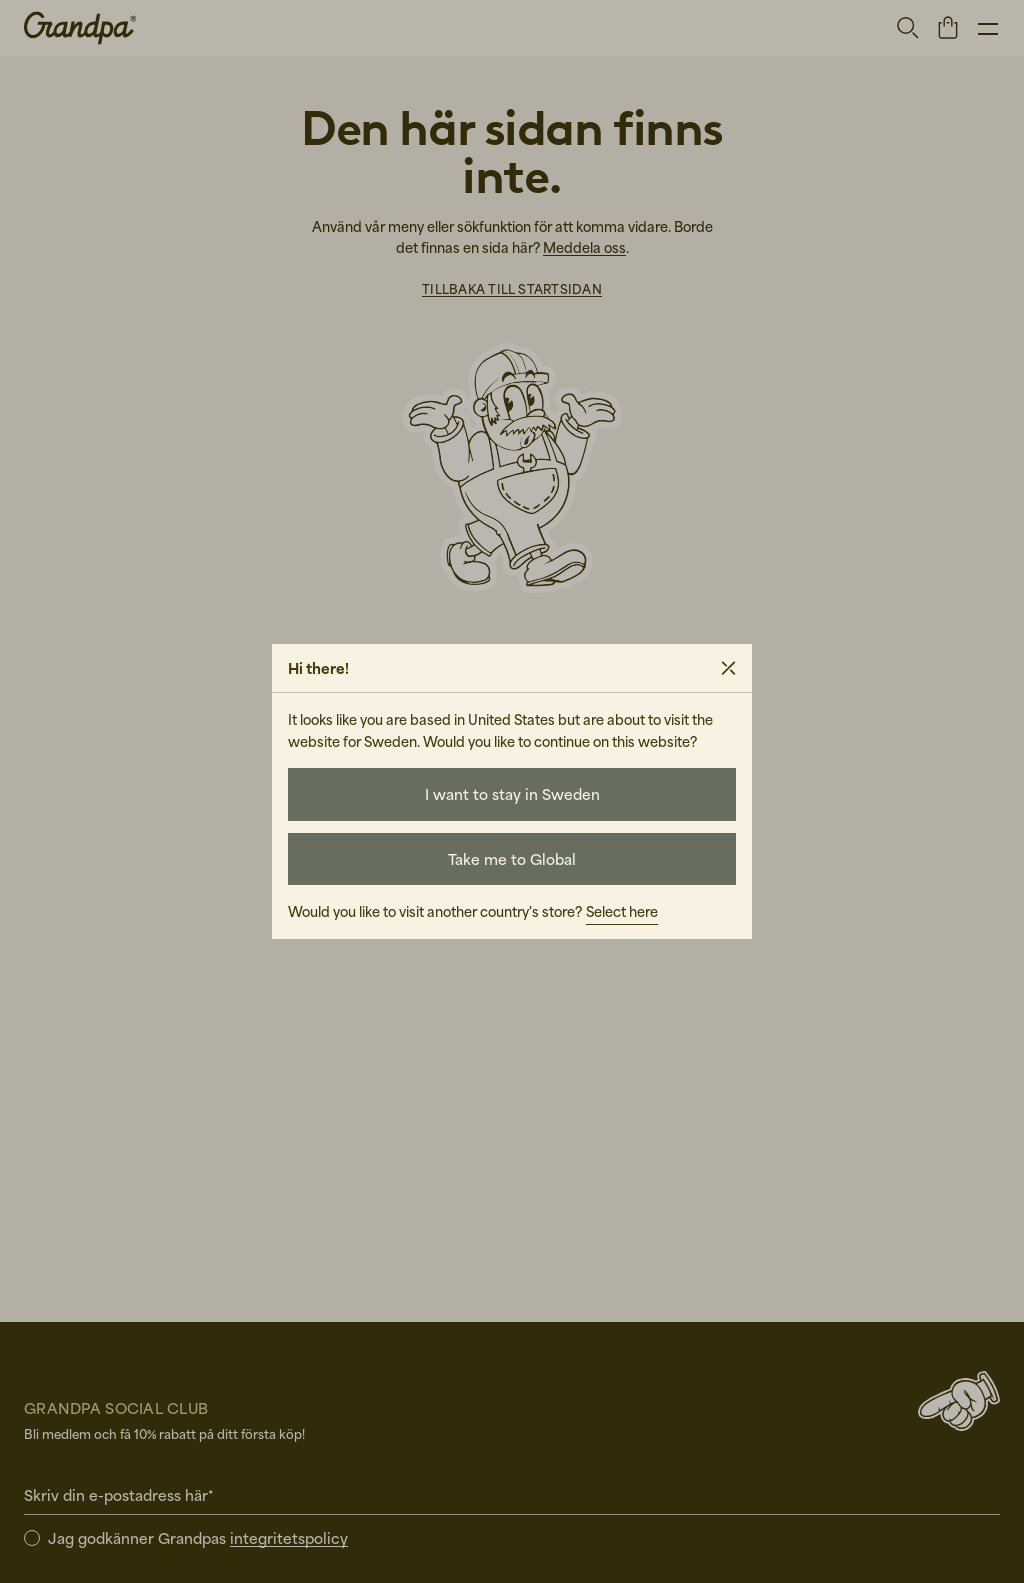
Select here (622, 911)
